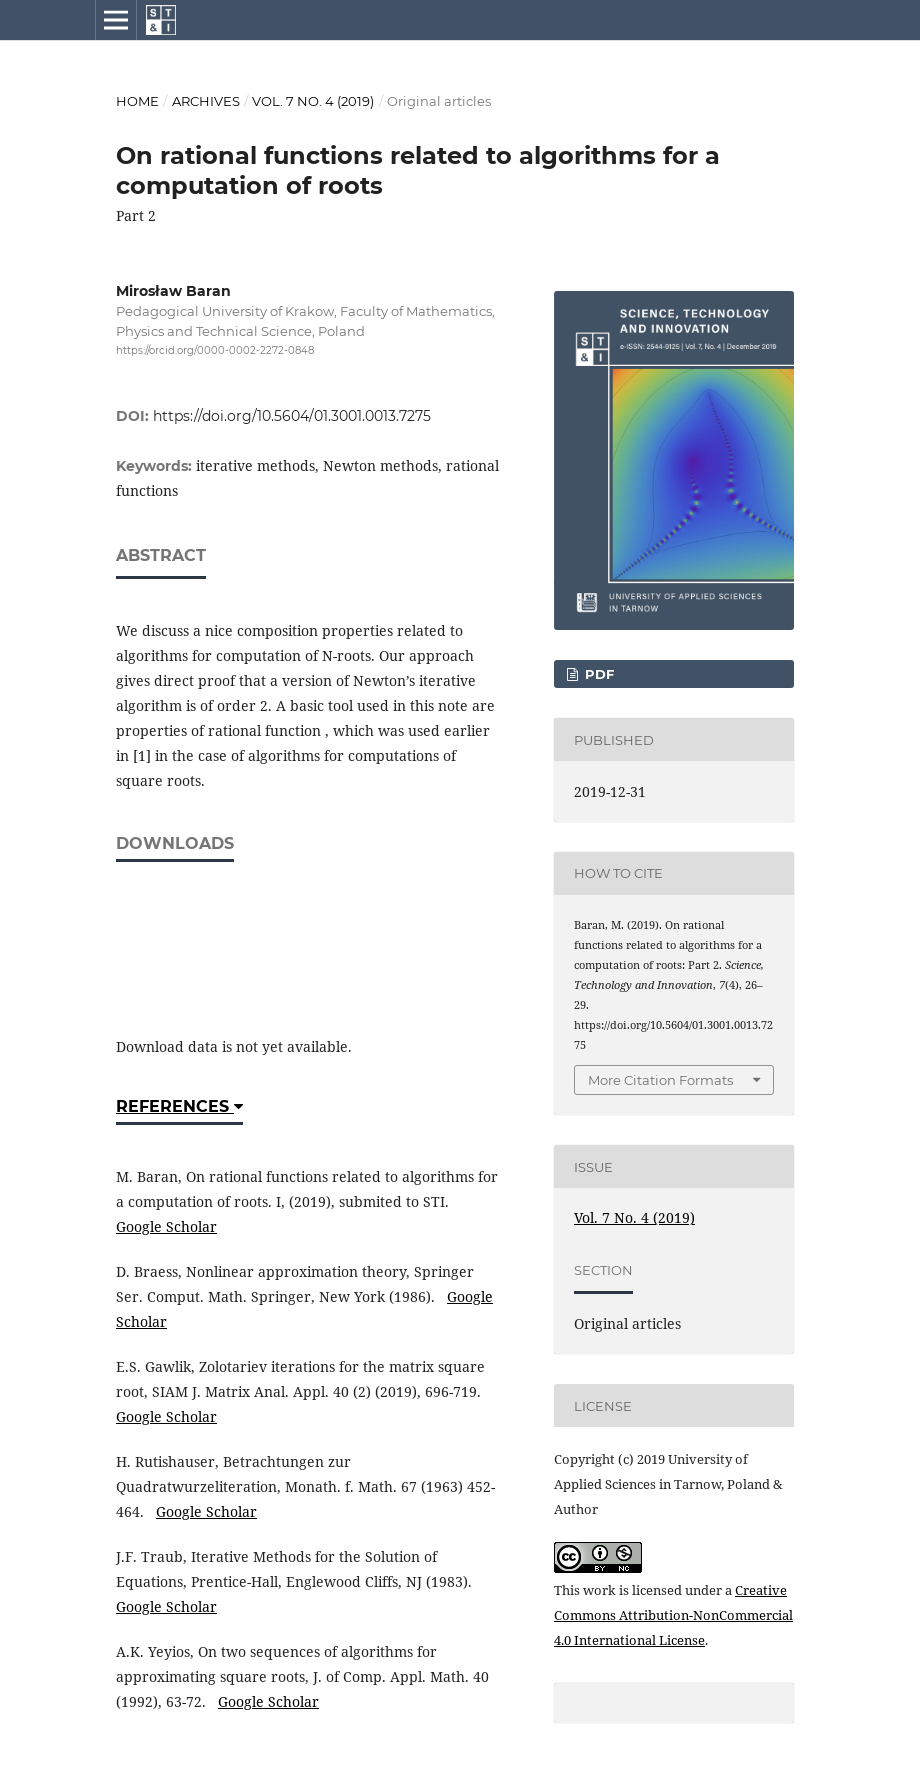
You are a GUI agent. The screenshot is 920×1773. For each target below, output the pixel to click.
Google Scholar (166, 1226)
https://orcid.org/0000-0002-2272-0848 (215, 350)
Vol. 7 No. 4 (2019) (313, 101)
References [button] (179, 1106)
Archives (206, 101)
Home (137, 101)
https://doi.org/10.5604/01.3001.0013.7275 (292, 416)
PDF (597, 674)
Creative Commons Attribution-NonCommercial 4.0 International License (673, 1615)
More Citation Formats (660, 1080)
